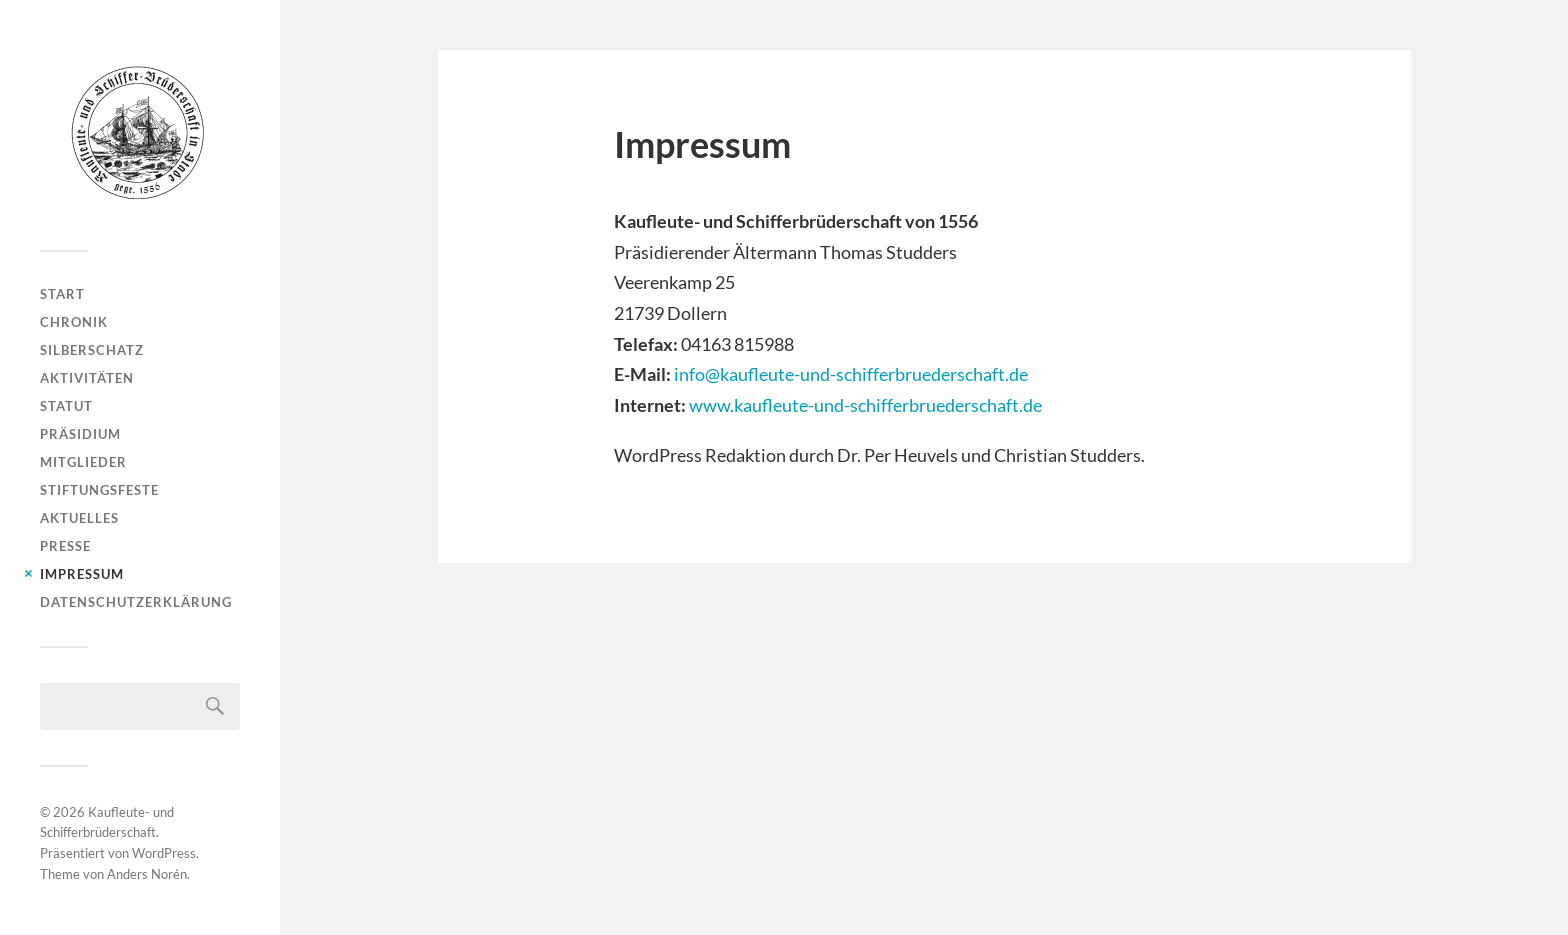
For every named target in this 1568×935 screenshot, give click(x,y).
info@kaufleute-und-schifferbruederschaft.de (851, 374)
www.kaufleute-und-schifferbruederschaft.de (865, 405)
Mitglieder (83, 462)
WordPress (164, 853)
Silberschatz (92, 350)
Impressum (82, 574)
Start (62, 294)
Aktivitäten (87, 378)
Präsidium (80, 434)
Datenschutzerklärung (136, 602)
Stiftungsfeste (99, 490)
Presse (65, 546)
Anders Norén (147, 874)
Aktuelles (79, 518)
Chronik (74, 322)
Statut (66, 406)
